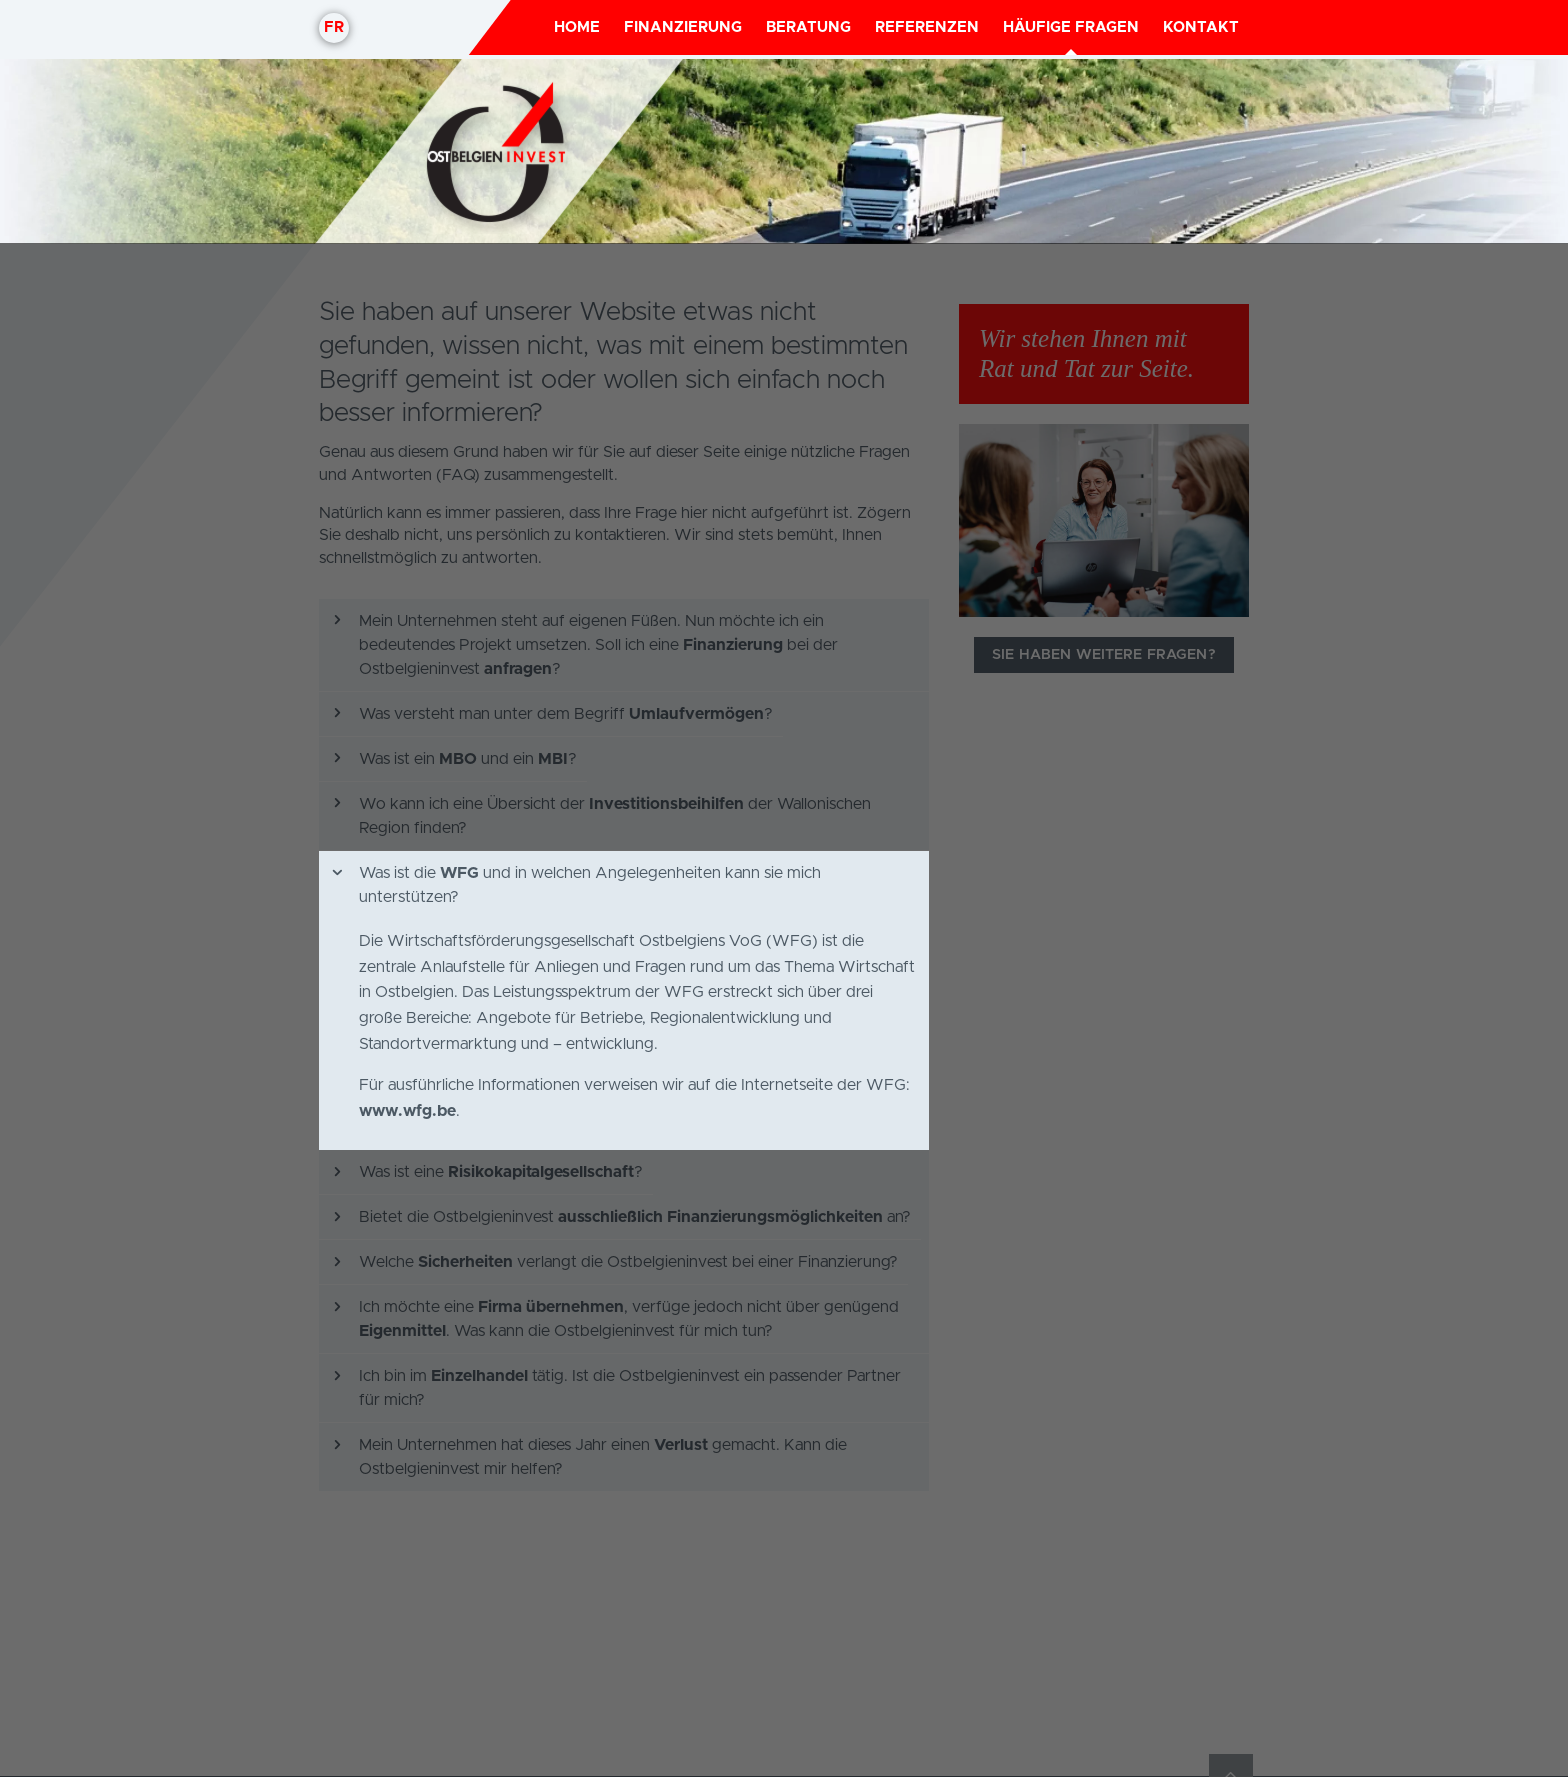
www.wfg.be (407, 867)
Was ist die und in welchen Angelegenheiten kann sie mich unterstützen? (575, 640)
